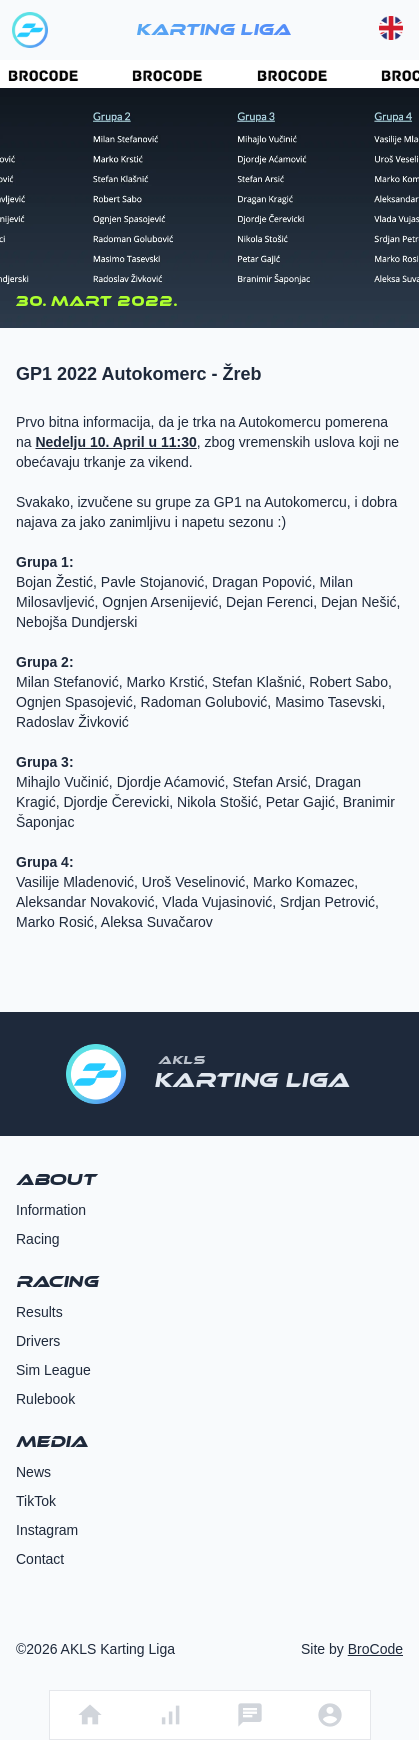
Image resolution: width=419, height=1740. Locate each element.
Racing (38, 1239)
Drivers (38, 1341)
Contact (40, 1559)
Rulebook (45, 1399)
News (33, 1472)
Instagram (47, 1530)
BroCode (375, 1649)
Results (39, 1312)
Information (51, 1210)
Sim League (53, 1370)
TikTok (36, 1501)
